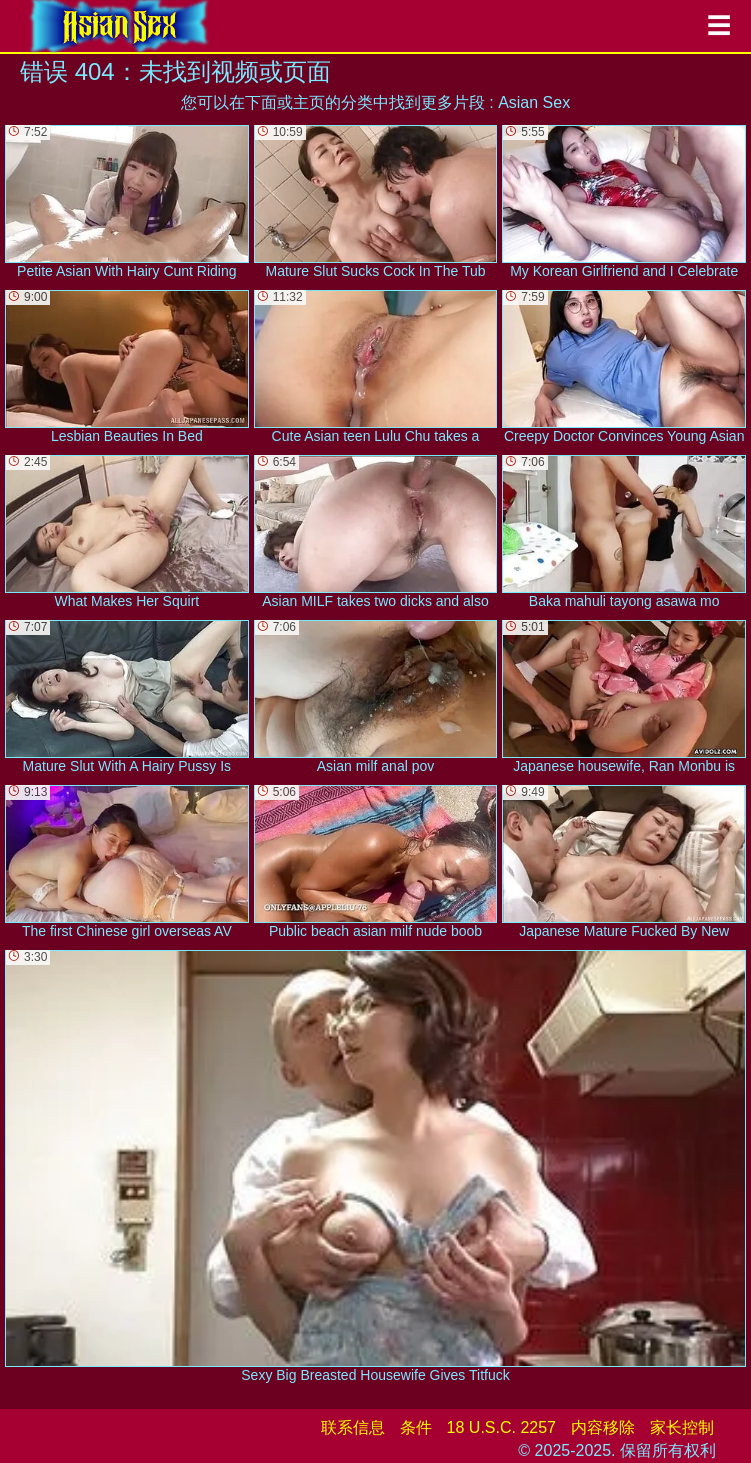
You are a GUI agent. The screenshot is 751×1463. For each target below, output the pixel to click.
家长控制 (682, 1427)
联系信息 (353, 1427)
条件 (416, 1427)
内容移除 (603, 1427)
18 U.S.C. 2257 (501, 1427)
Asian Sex (534, 102)
